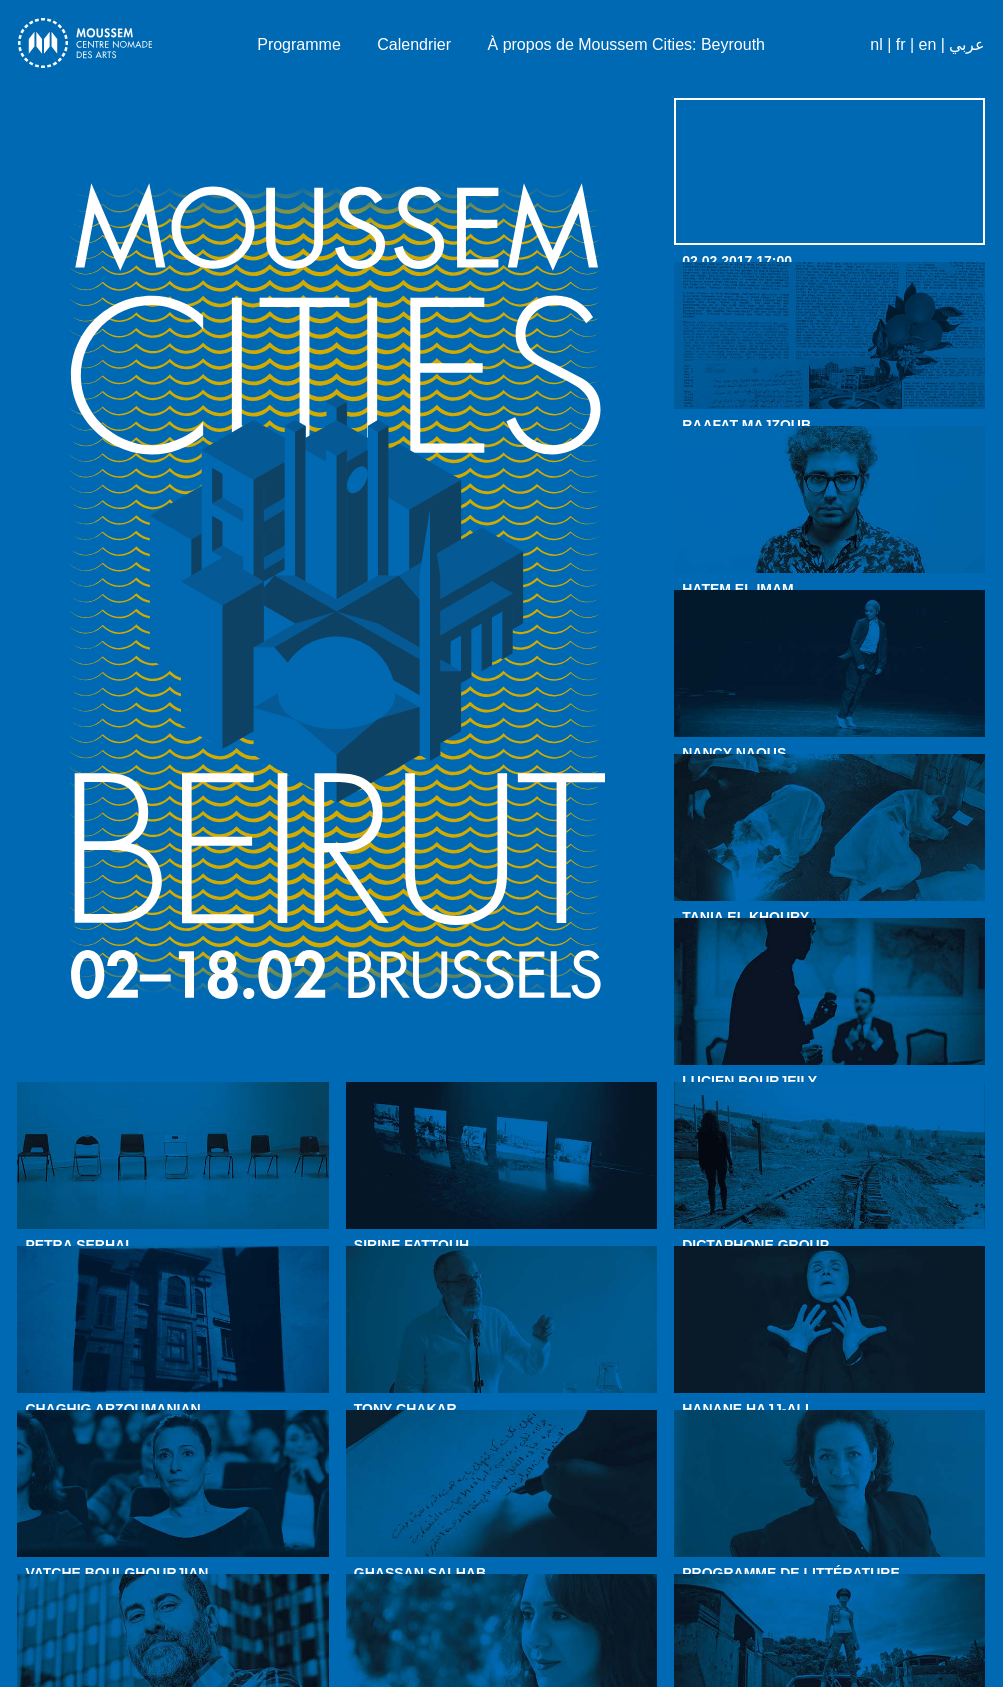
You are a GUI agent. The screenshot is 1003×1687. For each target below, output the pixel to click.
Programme (299, 44)
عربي (967, 44)
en (928, 44)
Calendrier (414, 44)
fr (901, 44)
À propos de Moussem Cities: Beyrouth (626, 44)
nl (876, 44)
